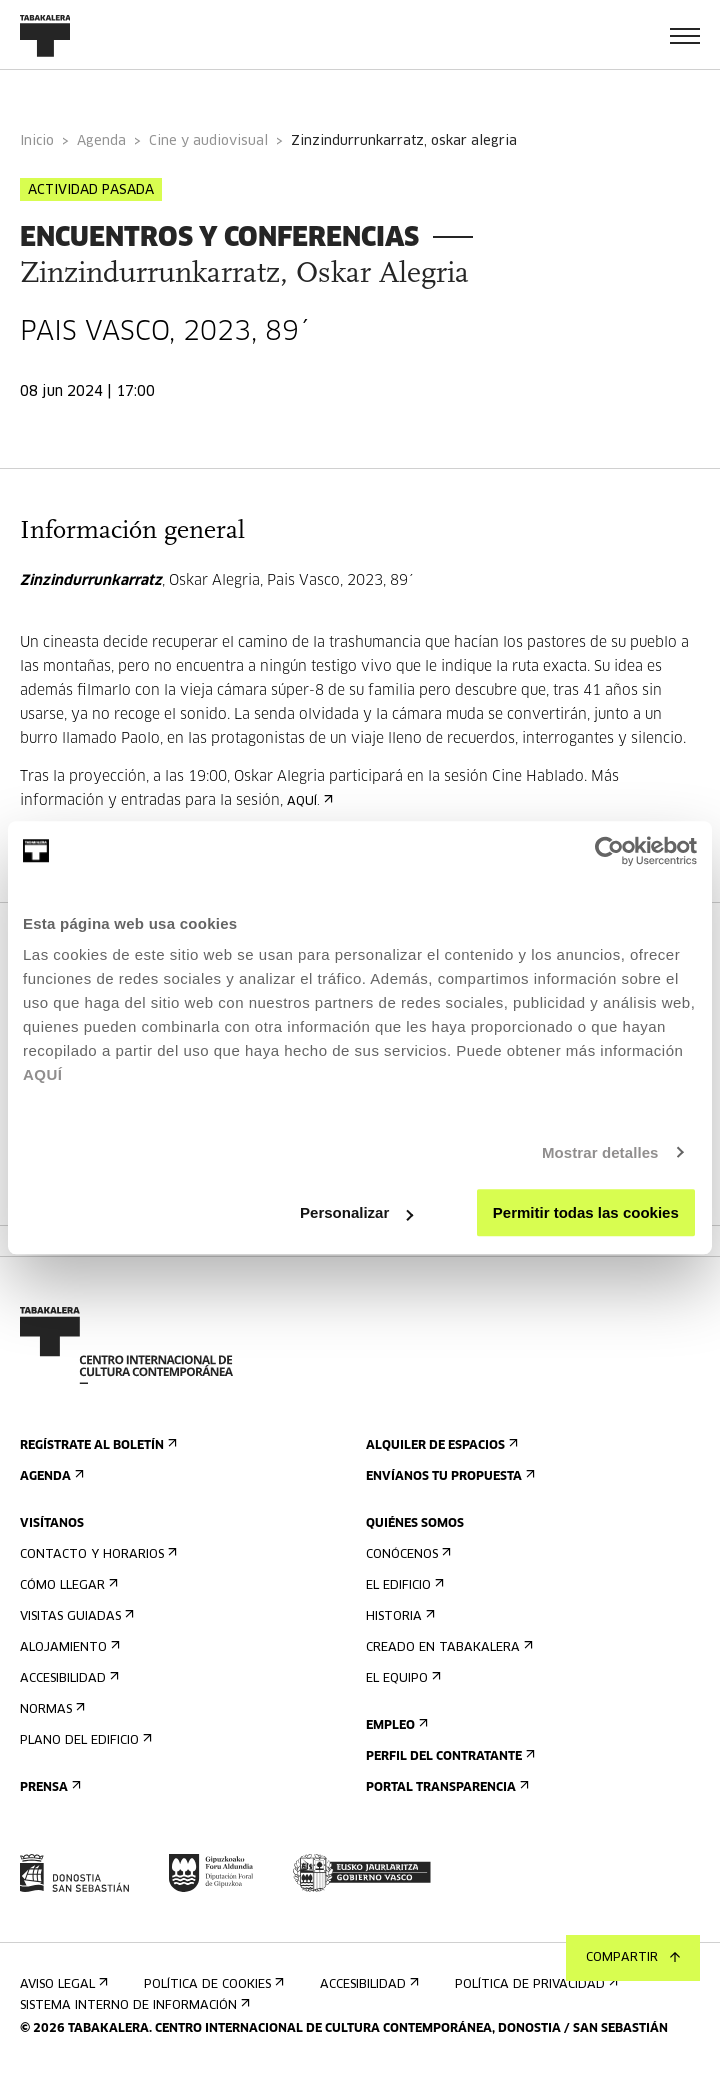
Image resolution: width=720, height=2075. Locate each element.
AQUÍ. (308, 801)
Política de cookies (212, 1984)
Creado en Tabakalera (447, 1647)
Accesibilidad (67, 1678)
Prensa (48, 1787)
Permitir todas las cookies (586, 1212)
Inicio (37, 141)
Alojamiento (68, 1647)
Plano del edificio (84, 1740)
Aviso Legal (62, 1984)
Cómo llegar (67, 1585)
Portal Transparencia (445, 1787)
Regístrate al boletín (96, 1445)
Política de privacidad (534, 1984)
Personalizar (356, 1212)
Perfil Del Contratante (448, 1756)
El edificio (403, 1585)
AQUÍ (43, 1074)
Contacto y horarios (96, 1554)
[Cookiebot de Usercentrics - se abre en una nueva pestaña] (609, 851)
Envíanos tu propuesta (448, 1476)
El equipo (401, 1678)
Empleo (395, 1725)
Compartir (633, 1958)
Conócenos (406, 1554)
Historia (398, 1616)
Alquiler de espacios (440, 1445)
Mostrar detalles (600, 1152)
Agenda (101, 141)
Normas (50, 1709)
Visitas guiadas (75, 1616)
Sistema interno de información (133, 2005)
